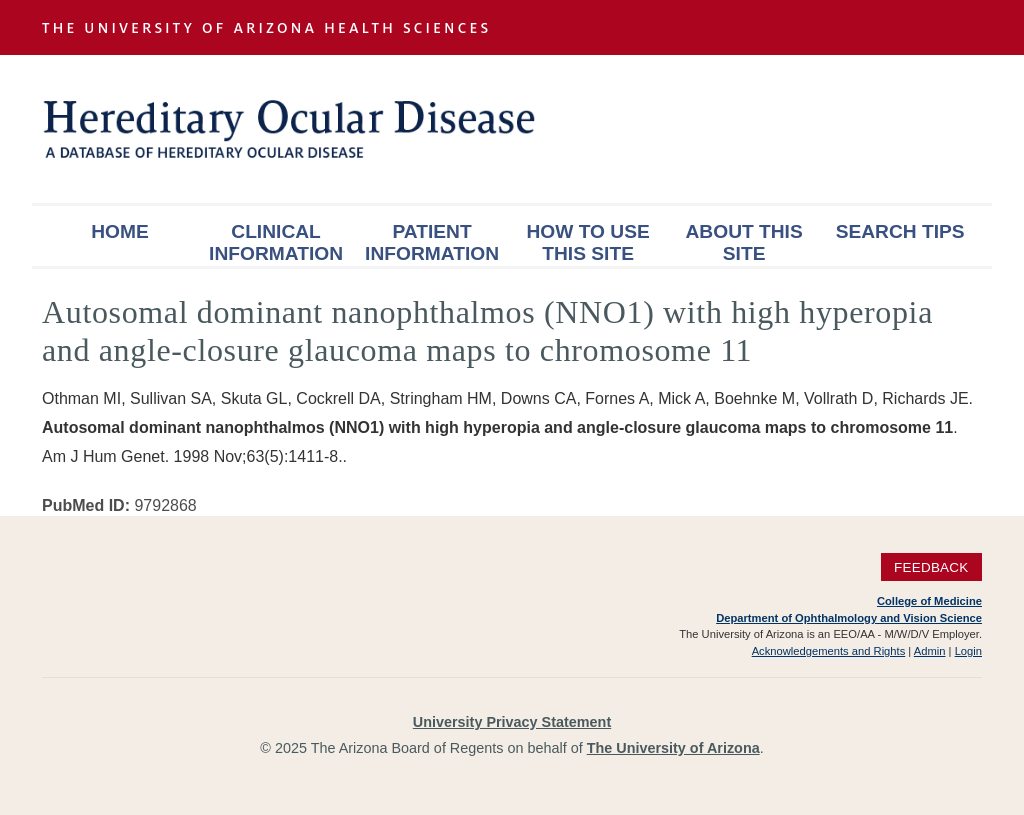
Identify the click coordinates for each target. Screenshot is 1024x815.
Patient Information (432, 242)
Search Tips (900, 231)
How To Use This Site (587, 242)
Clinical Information (276, 242)
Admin (930, 651)
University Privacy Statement (512, 722)
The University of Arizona (673, 748)
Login (968, 651)
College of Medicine (929, 601)
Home (120, 231)
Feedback (931, 566)
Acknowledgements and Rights (829, 651)
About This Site (744, 242)
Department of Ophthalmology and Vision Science (849, 618)
